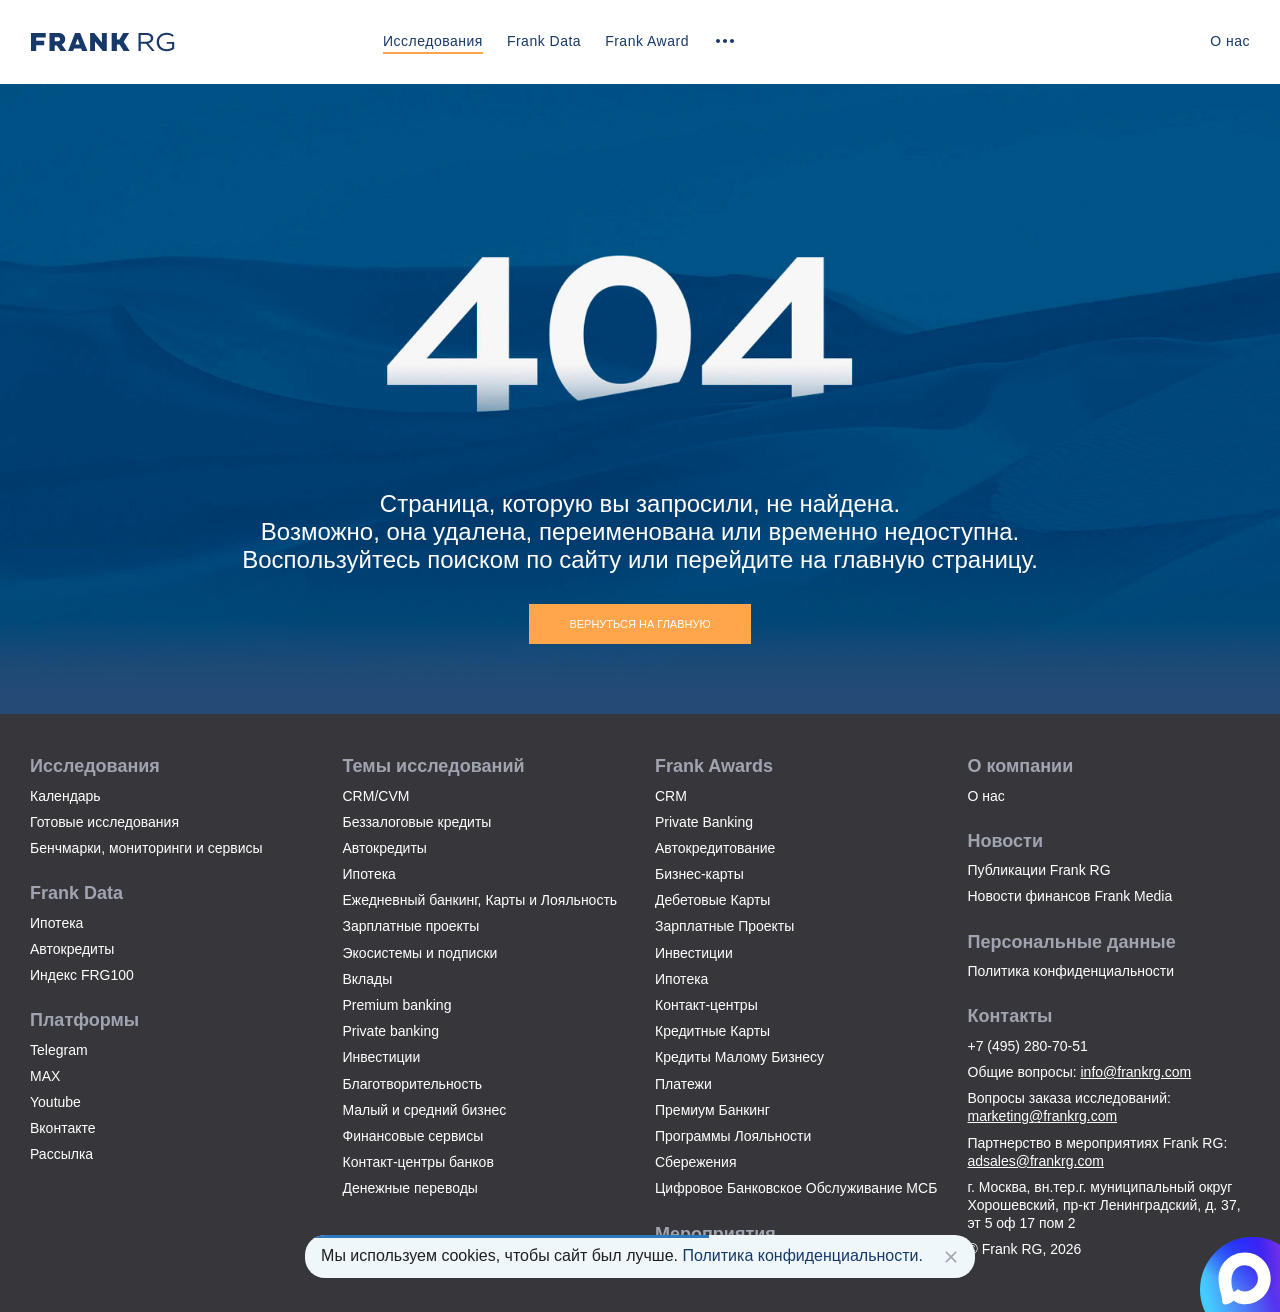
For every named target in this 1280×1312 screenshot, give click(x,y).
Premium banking (397, 1005)
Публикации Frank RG (1039, 870)
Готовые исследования (104, 822)
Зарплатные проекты (411, 926)
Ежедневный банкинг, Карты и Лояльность (480, 900)
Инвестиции (382, 1057)
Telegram (59, 1050)
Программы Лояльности (733, 1136)
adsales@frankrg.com (1036, 1161)
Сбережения (695, 1162)
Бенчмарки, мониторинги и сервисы (146, 848)
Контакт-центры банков (418, 1162)
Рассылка (61, 1154)
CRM (671, 796)
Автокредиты (72, 949)
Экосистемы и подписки (420, 953)
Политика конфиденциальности (1071, 971)
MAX (45, 1076)
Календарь (65, 796)
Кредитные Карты (712, 1031)
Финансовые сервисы (413, 1136)
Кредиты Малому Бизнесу (739, 1057)
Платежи (683, 1084)
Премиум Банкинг (712, 1110)
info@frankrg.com (1136, 1072)
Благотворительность (413, 1084)
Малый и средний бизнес (425, 1110)
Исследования (433, 41)
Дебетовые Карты (712, 900)
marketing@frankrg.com (1043, 1116)
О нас (1230, 41)
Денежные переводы (410, 1188)
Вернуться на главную (639, 624)
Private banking (391, 1031)
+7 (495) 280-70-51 (1028, 1046)
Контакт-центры (706, 1005)
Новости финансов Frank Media (1070, 896)
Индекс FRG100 (82, 975)
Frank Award (647, 41)
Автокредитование (715, 848)
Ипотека (56, 923)
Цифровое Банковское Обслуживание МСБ (796, 1188)
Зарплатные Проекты (724, 926)
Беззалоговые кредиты (417, 822)
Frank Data (544, 41)
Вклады (368, 979)
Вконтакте (63, 1128)
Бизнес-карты (699, 874)
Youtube (55, 1102)
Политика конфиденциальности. (802, 1255)
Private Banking (704, 822)
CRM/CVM (376, 796)
